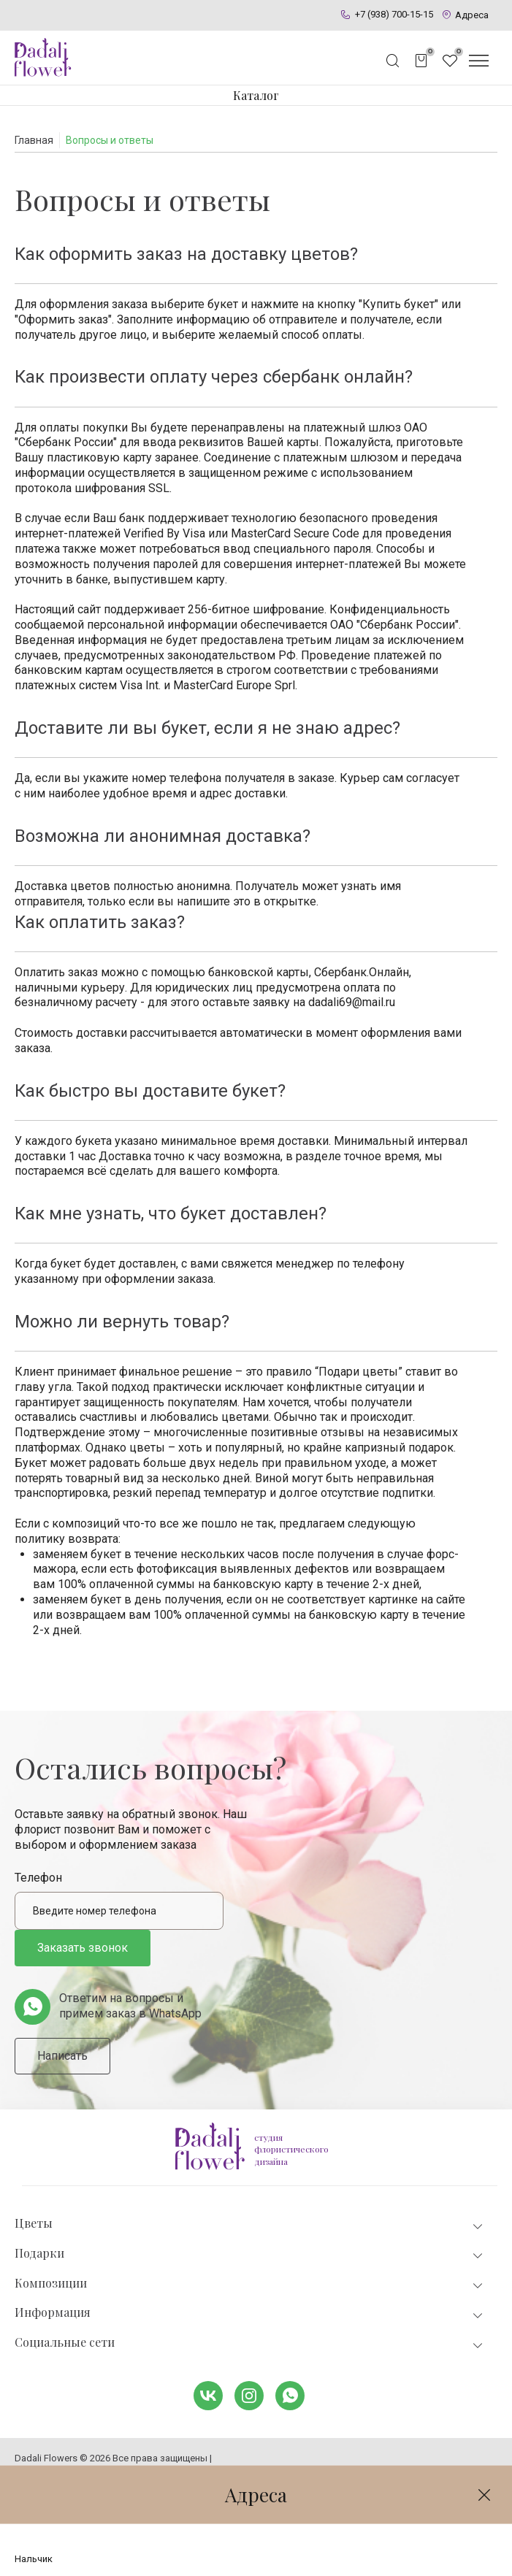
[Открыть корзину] (421, 60)
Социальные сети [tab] (250, 2342)
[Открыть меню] (478, 60)
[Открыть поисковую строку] (393, 60)
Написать (62, 2056)
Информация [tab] (250, 2312)
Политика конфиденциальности (86, 2470)
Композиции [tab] (250, 2283)
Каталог (256, 95)
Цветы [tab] (250, 2223)
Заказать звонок (82, 1948)
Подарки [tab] (250, 2253)
